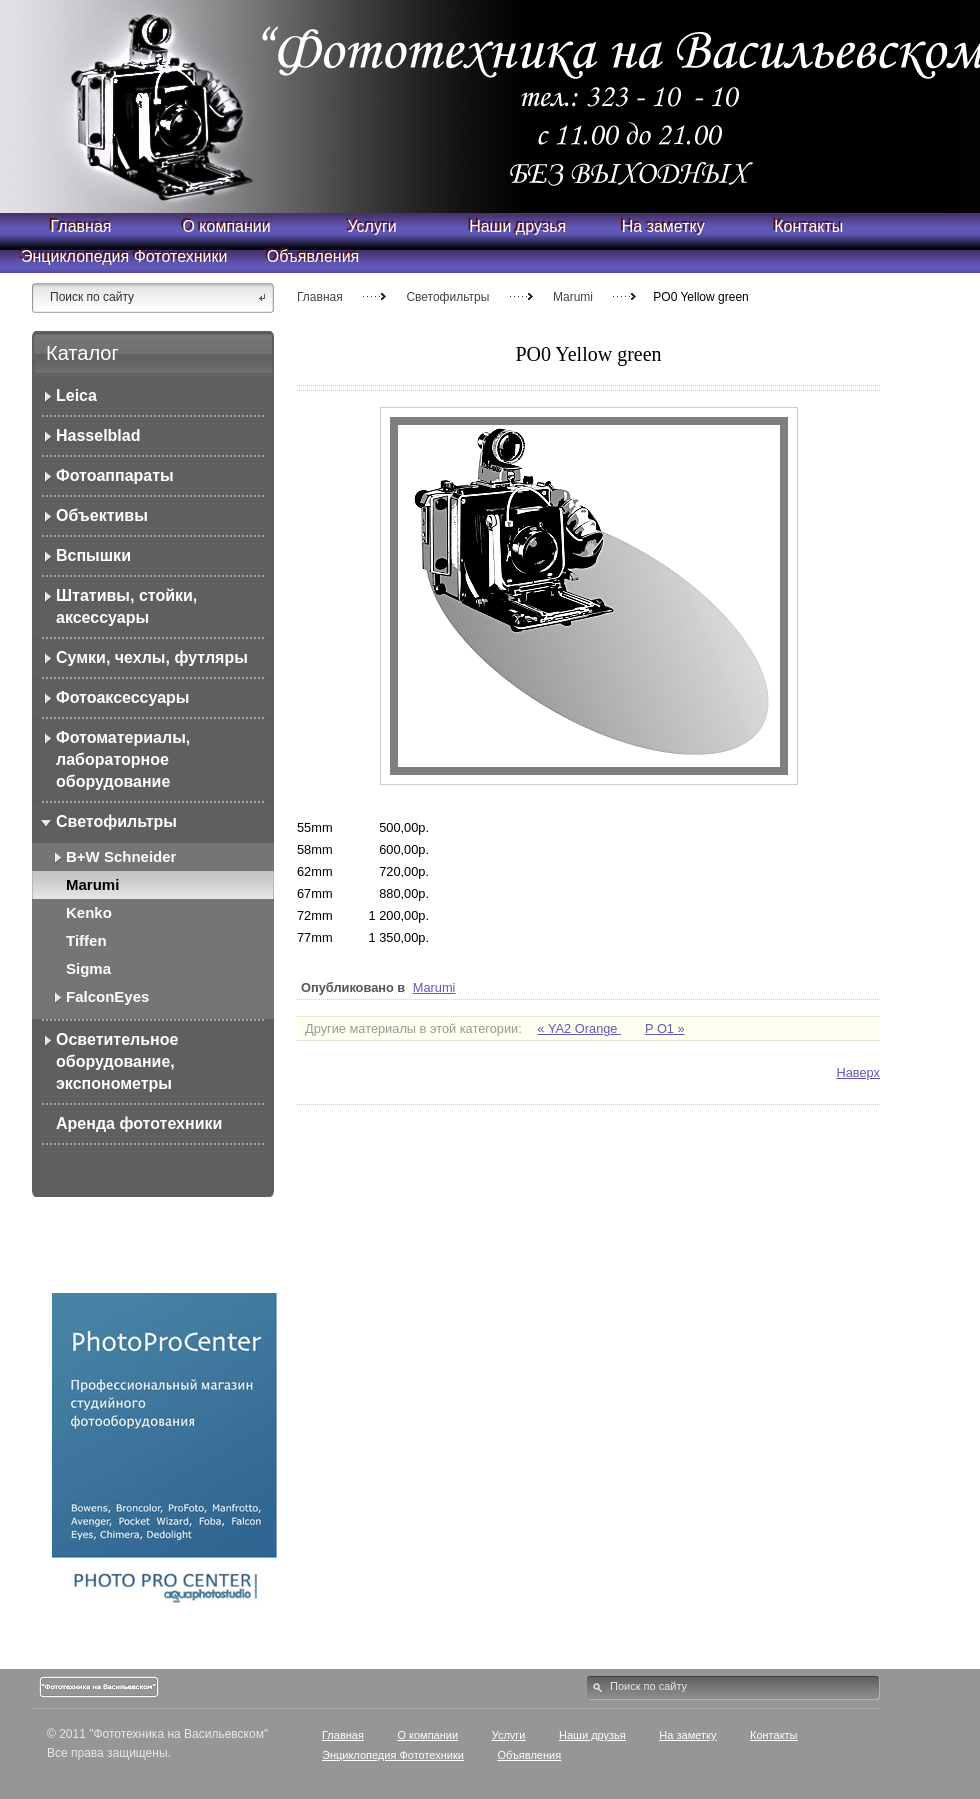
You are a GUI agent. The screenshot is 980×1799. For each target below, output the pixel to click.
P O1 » (665, 1028)
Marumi (573, 297)
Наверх (858, 1072)
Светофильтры (447, 297)
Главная (320, 297)
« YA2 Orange (579, 1028)
